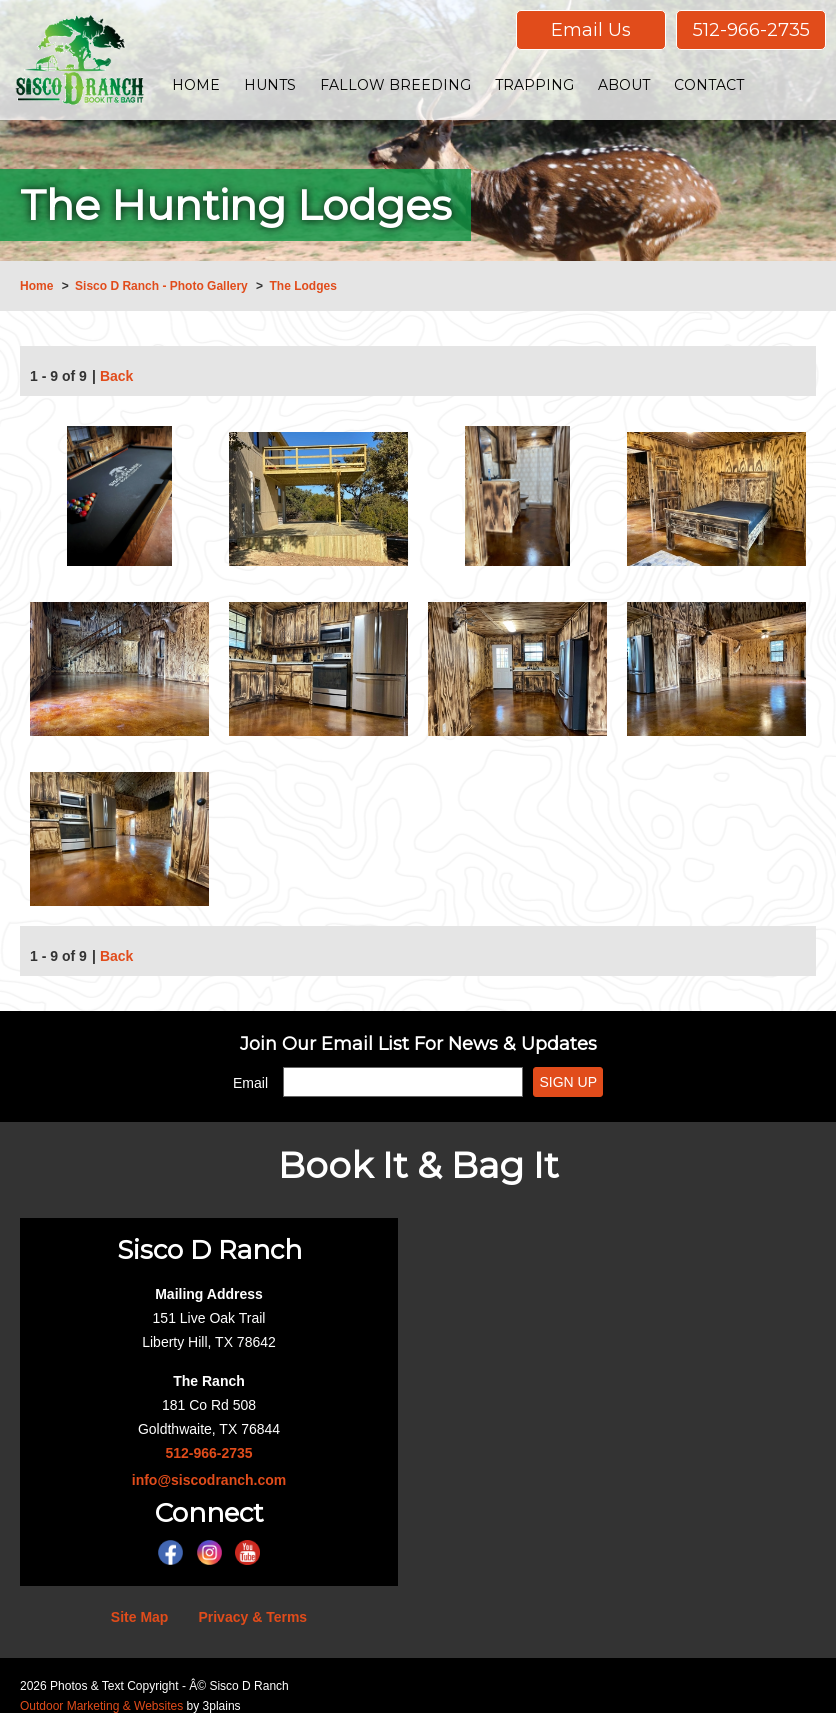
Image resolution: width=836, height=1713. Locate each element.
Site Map (140, 1617)
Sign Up (568, 1082)
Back (116, 378)
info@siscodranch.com (209, 1480)
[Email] (403, 1082)
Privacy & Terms (252, 1617)
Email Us (591, 30)
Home (36, 286)
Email (250, 1083)
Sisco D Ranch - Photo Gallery (161, 286)
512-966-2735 (751, 30)
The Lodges (302, 286)
